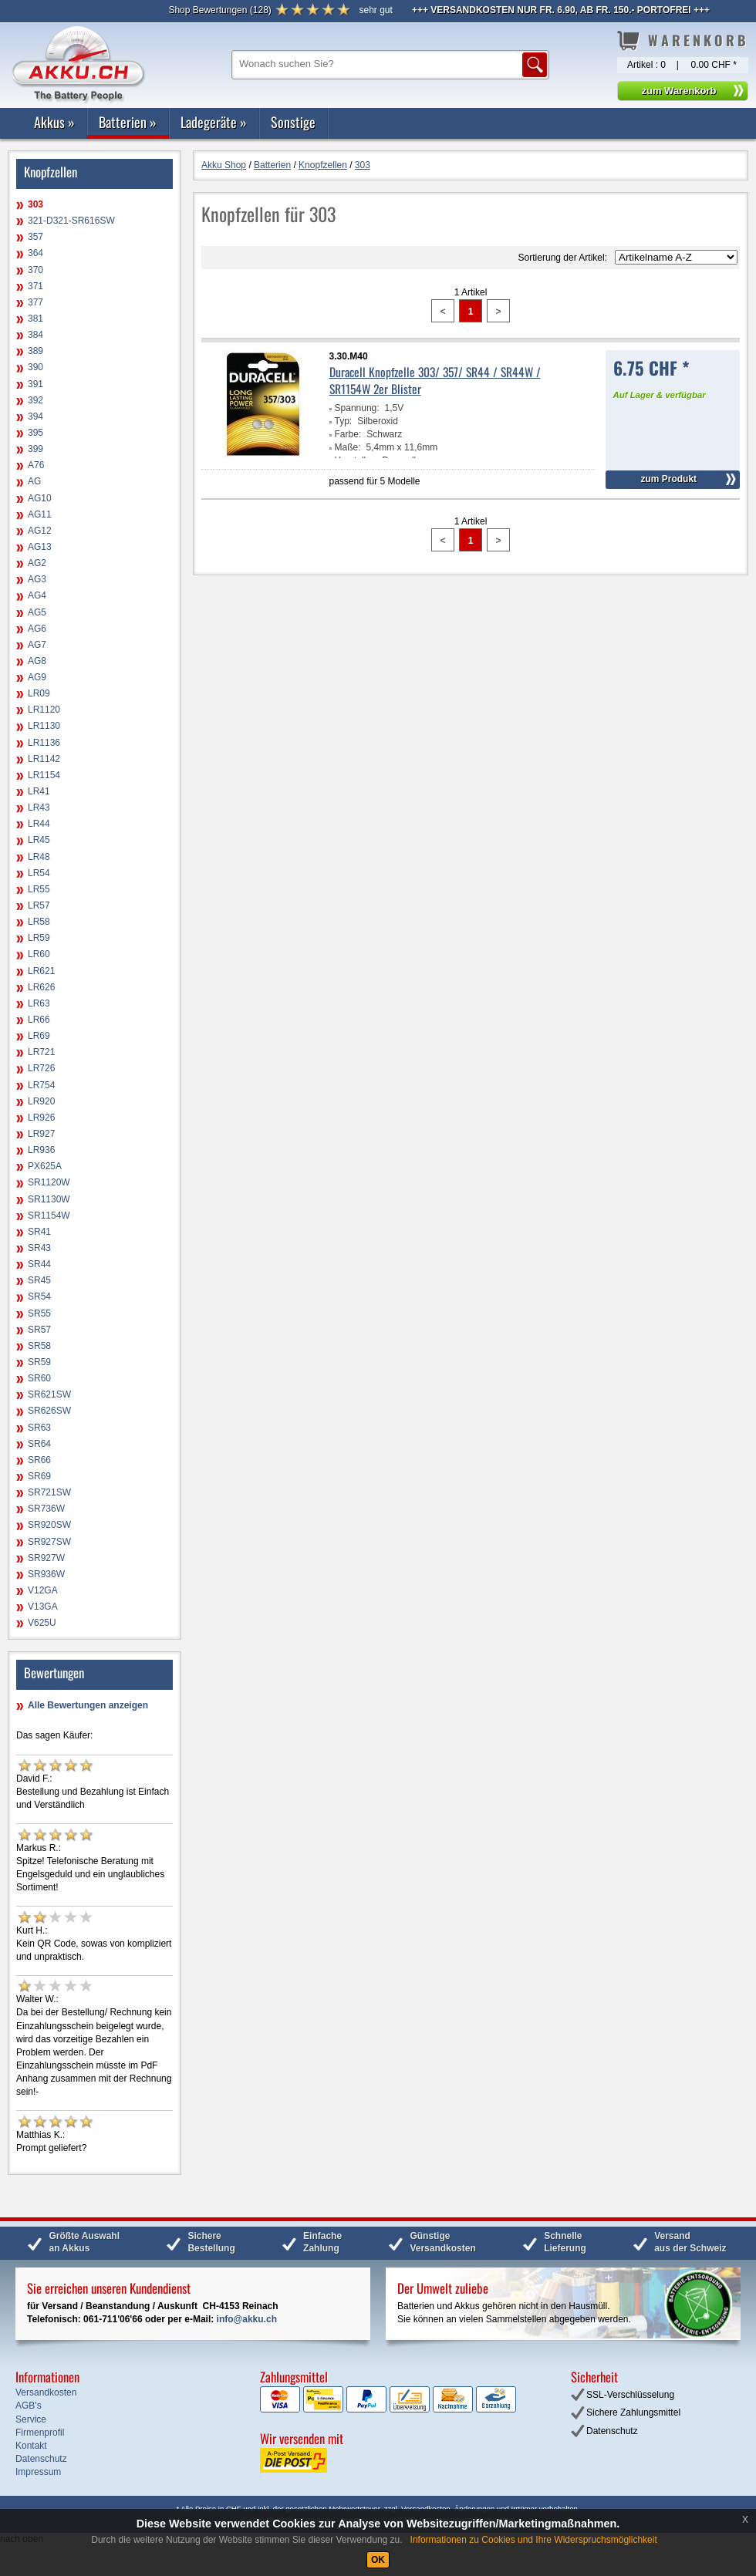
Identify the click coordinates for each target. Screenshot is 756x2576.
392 (35, 400)
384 (35, 334)
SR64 (39, 1443)
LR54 (39, 873)
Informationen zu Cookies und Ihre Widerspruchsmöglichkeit (533, 2539)
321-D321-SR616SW (71, 220)
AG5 (37, 612)
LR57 (39, 905)
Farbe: (348, 434)
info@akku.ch (247, 2319)
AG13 (40, 546)
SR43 (39, 1247)
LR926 (41, 1117)
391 (35, 384)
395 (35, 432)
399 (35, 448)
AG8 (37, 661)
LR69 (39, 1035)
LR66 (39, 1019)
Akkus (54, 122)
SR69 (39, 1476)
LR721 (41, 1052)
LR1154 (44, 775)
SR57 (39, 1329)
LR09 (39, 693)
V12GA (43, 1590)
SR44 (39, 1264)
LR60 (39, 954)
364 (35, 253)
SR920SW (49, 1524)
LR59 (39, 937)
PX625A (45, 1166)
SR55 (39, 1313)
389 (35, 351)
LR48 (39, 856)
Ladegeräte (214, 122)
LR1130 (44, 725)
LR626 (41, 987)
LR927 (41, 1133)
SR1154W (49, 1215)
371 (35, 286)
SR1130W (49, 1199)
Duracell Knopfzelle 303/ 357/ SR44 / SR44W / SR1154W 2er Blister (435, 380)
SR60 (39, 1378)
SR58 (39, 1345)
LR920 (41, 1101)
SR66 (39, 1460)
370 (35, 270)
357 (35, 236)
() (219, 10)
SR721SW (49, 1492)
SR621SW (49, 1394)
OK (378, 2559)
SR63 (39, 1427)
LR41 (39, 791)
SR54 (39, 1296)
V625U (42, 1622)
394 (35, 416)
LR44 (39, 823)
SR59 (39, 1362)
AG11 (40, 514)
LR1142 (44, 759)
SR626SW (49, 1410)
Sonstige (293, 122)
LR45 (39, 840)
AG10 (40, 498)
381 (35, 318)
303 (35, 204)
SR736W (46, 1508)
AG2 (37, 563)
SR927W (46, 1558)
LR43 (39, 807)
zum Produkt (668, 479)
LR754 (41, 1085)
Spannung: (357, 408)
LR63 (39, 1003)
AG (34, 481)
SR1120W (49, 1182)
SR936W (46, 1574)
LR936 (41, 1150)
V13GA (43, 1606)
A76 (36, 465)
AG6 (37, 628)
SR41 (39, 1231)
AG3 (37, 579)
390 (35, 367)
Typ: (344, 421)
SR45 (39, 1280)
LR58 (39, 921)
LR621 (41, 971)
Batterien (128, 122)
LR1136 (44, 742)
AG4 (37, 595)
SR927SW (49, 1541)
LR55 (39, 889)
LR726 (41, 1068)
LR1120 (44, 709)
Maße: (348, 447)
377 (35, 302)
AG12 (40, 530)
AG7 (37, 644)
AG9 (37, 677)
